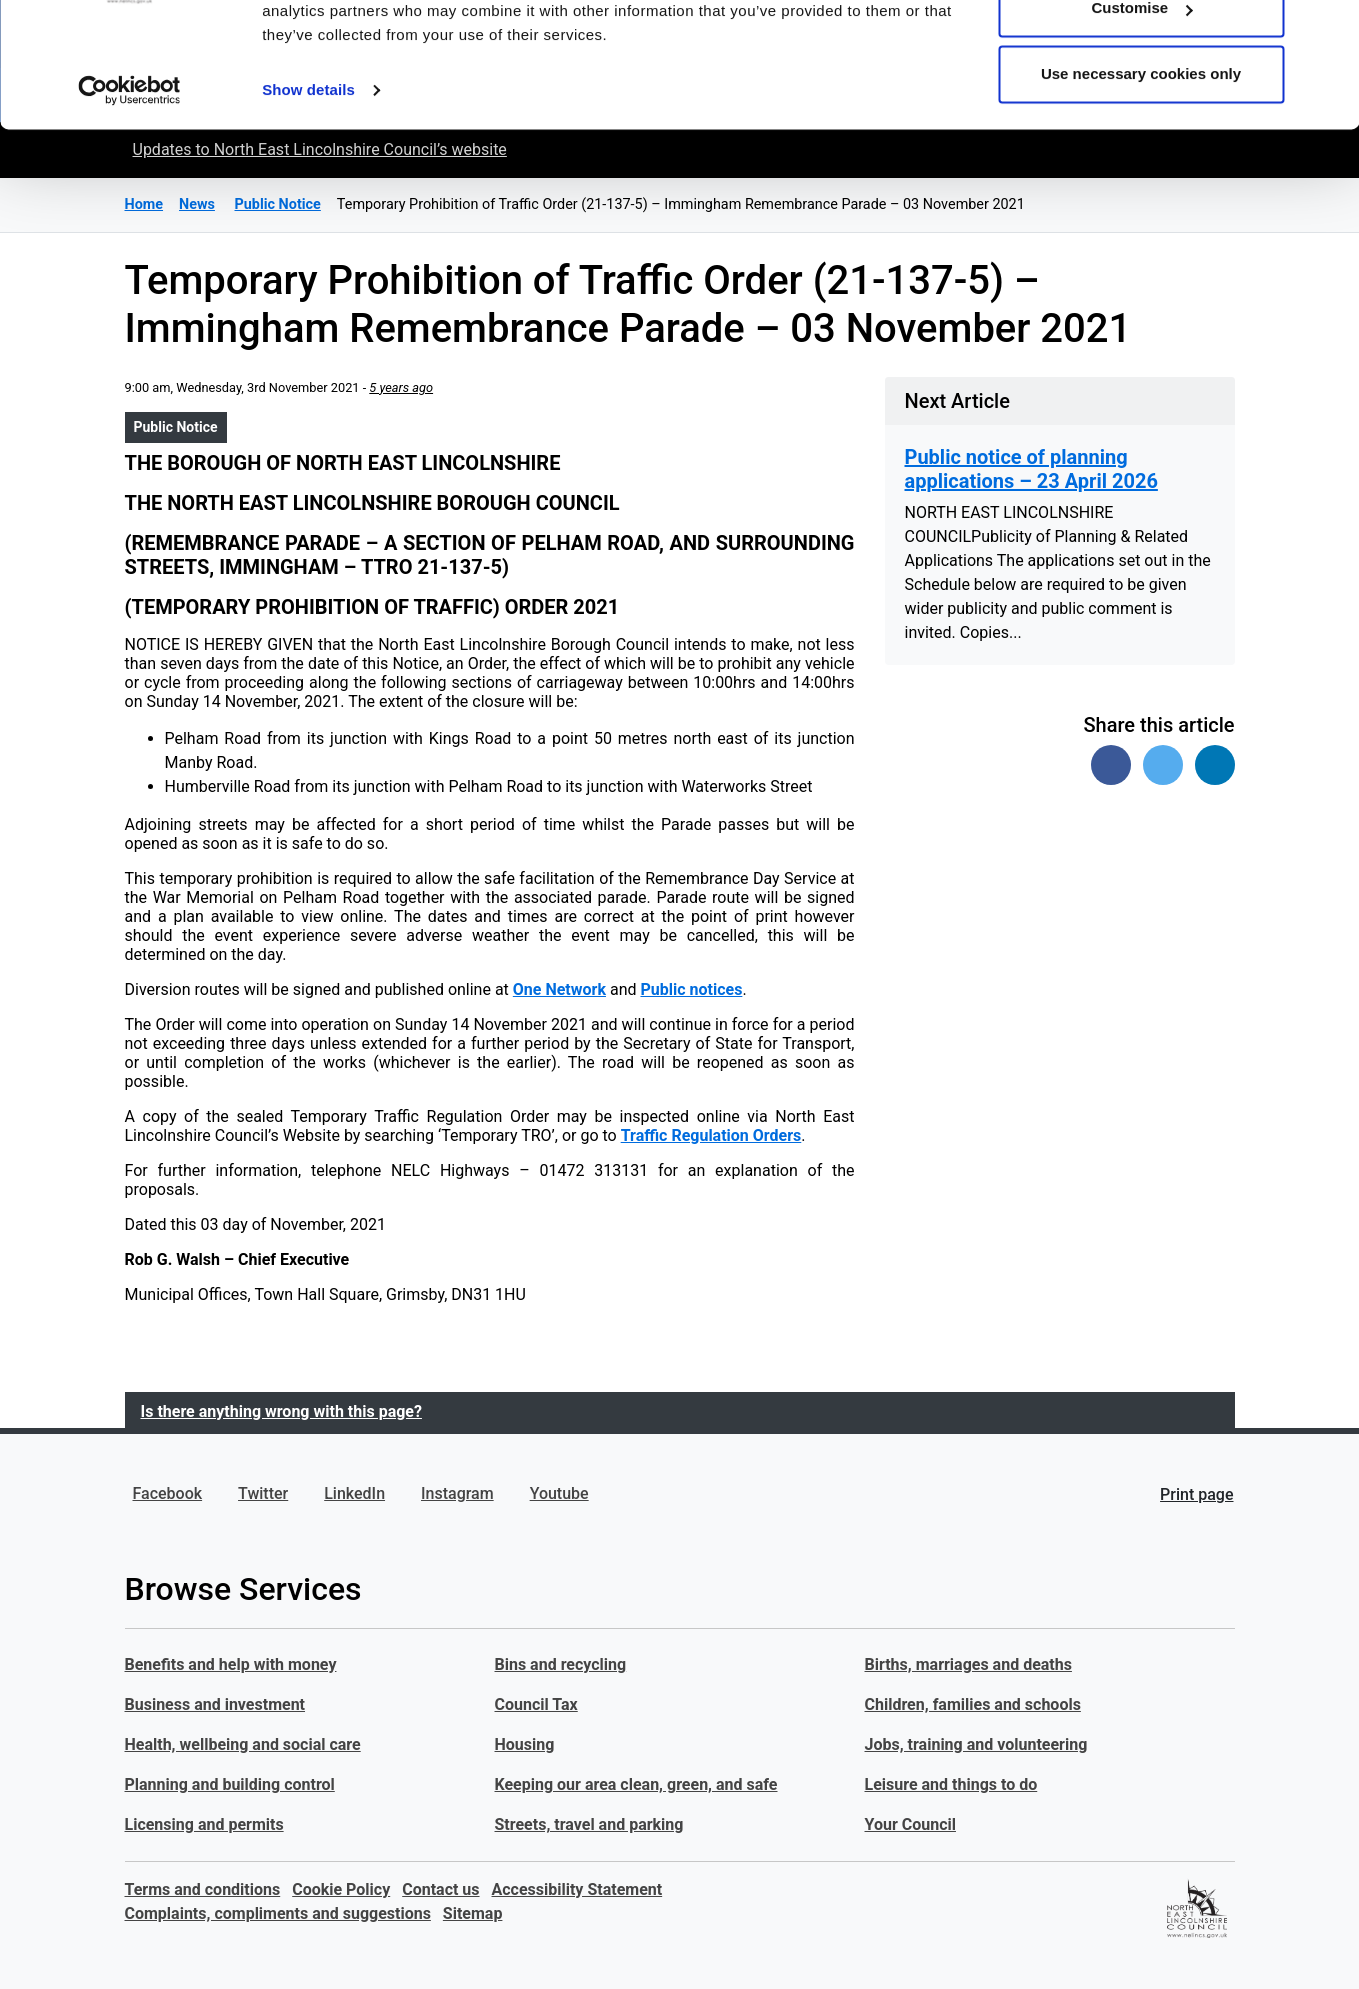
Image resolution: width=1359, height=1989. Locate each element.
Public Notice (176, 427)
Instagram (457, 1493)
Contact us (440, 1889)
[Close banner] (1328, 31)
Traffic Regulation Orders (711, 1135)
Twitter (263, 1493)
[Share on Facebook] (1111, 765)
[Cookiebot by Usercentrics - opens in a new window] (129, 200)
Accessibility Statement (577, 1889)
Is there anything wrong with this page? (281, 1411)
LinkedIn (354, 1493)
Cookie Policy (341, 1889)
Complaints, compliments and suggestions (278, 1913)
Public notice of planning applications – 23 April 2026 (1031, 469)
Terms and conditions (203, 1889)
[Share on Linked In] (1215, 765)
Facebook (168, 1493)
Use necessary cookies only (1141, 183)
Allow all (1141, 52)
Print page (1196, 1494)
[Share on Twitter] (1163, 765)
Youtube (559, 1493)
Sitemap (473, 1913)
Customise (1141, 118)
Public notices (691, 989)
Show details (308, 199)
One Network (559, 989)
